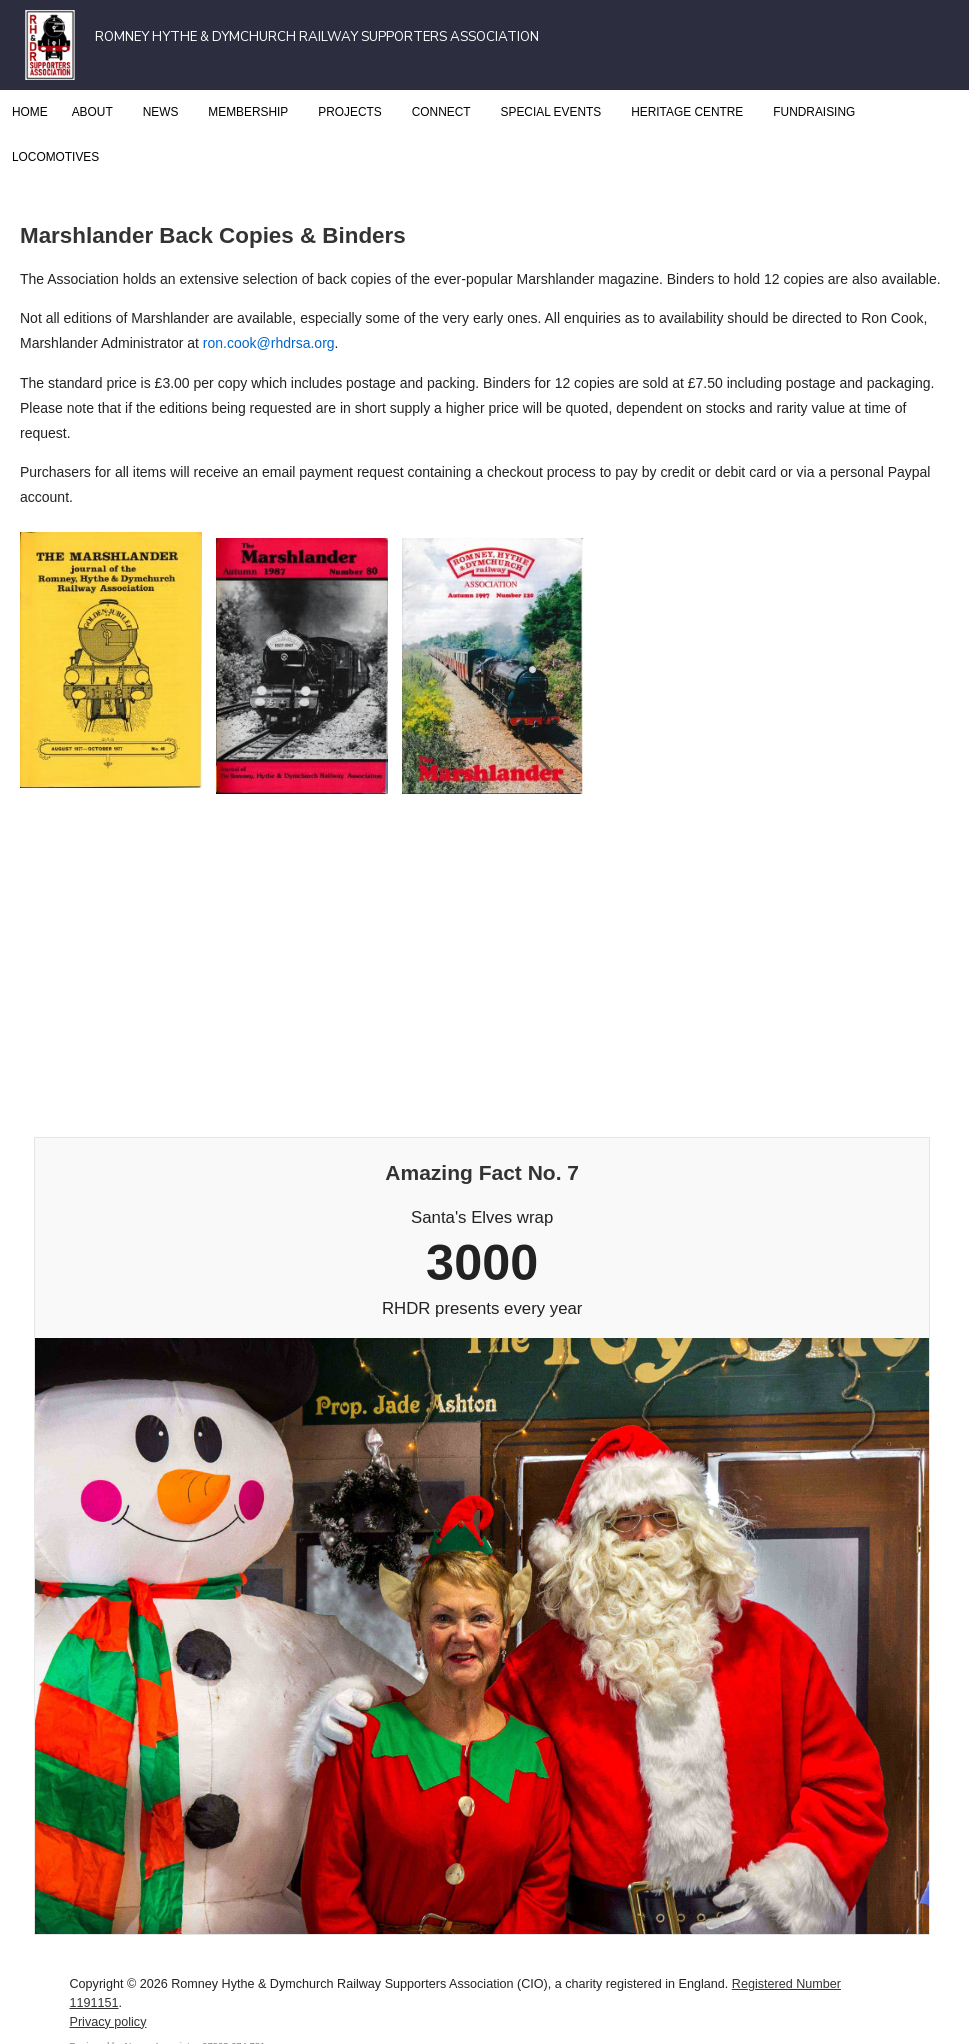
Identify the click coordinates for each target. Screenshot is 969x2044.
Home (30, 112)
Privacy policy (107, 2022)
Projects (352, 112)
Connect (444, 112)
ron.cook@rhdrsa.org (269, 343)
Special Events (554, 112)
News (164, 112)
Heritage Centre (690, 112)
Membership (251, 112)
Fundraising (814, 112)
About (95, 112)
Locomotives (58, 157)
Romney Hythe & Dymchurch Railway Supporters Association (317, 37)
